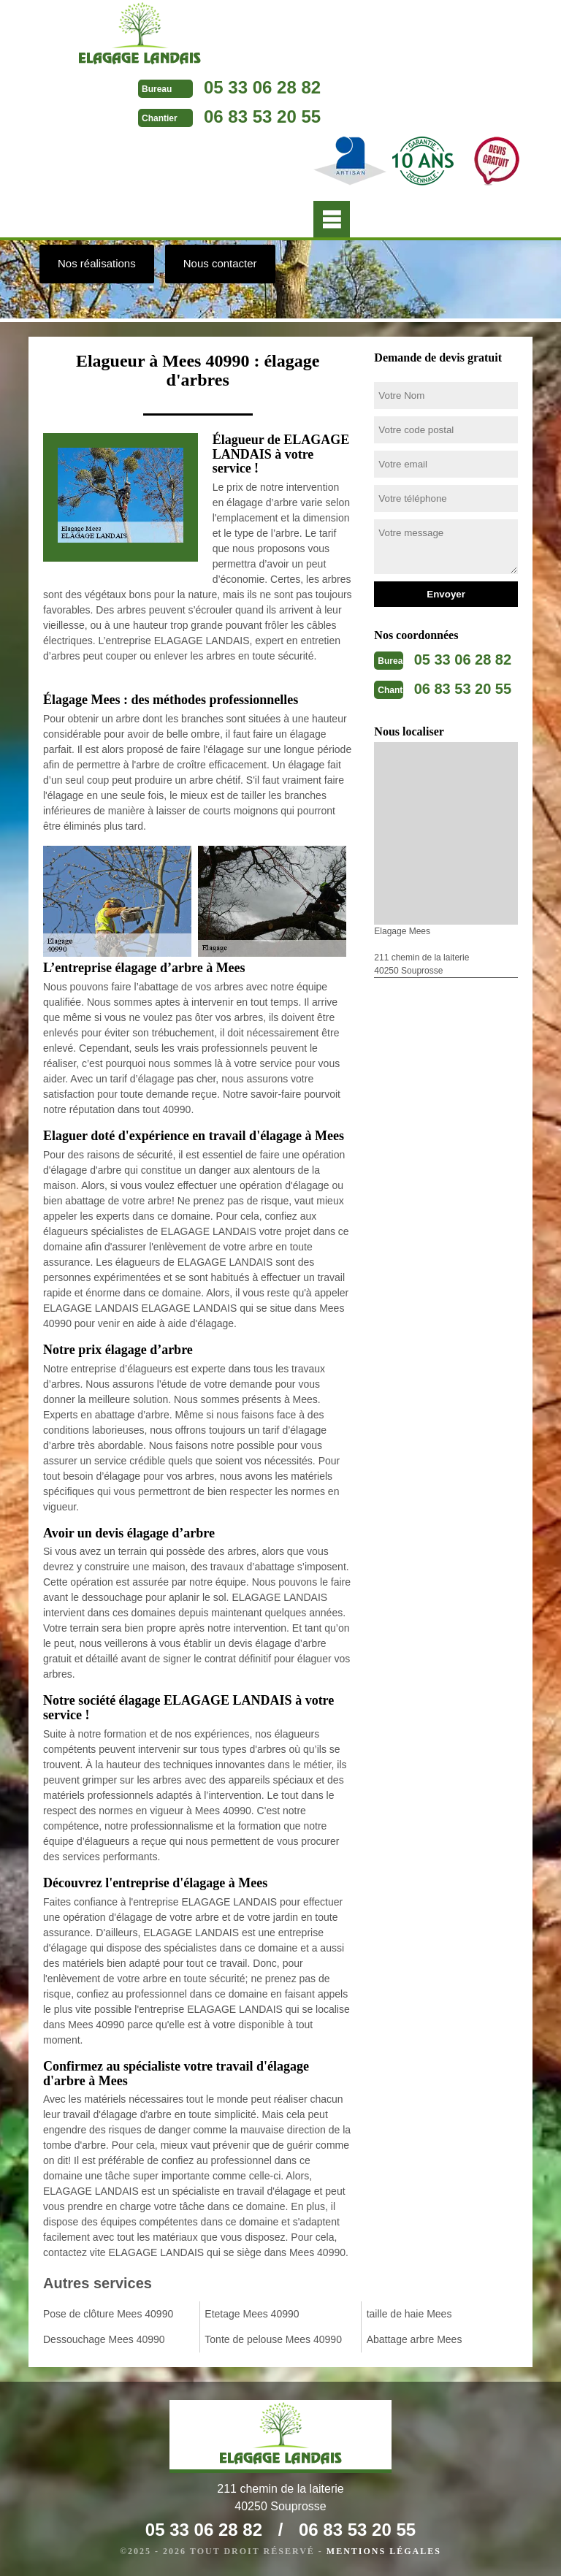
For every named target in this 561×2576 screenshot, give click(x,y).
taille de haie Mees (409, 2314)
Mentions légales (384, 2551)
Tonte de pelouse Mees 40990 (273, 2339)
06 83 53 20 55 (262, 116)
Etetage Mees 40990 (252, 2314)
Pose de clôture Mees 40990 (108, 2314)
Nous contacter (220, 263)
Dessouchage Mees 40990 (104, 2339)
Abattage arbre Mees (414, 2339)
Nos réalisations (97, 263)
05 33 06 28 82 (262, 87)
